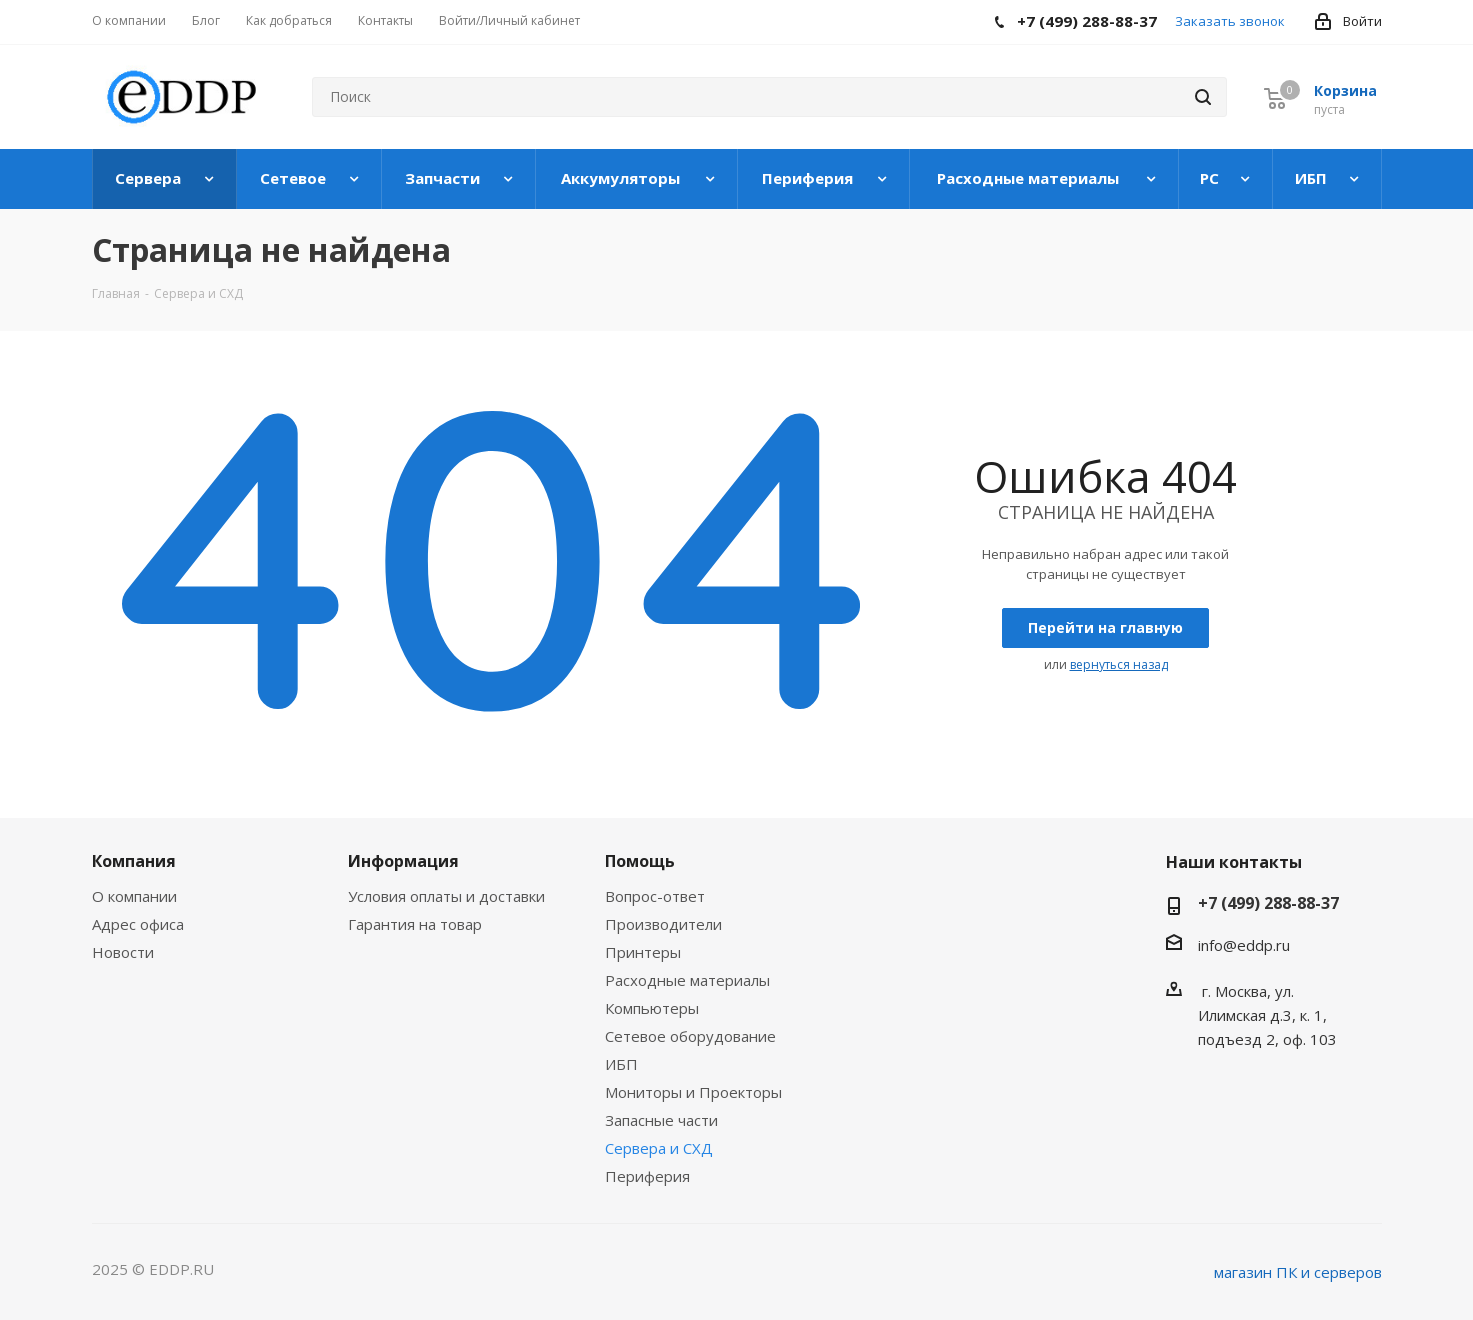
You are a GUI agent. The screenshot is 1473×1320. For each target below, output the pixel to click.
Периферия (647, 1176)
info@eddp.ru (1244, 945)
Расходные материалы (687, 980)
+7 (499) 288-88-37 (1268, 903)
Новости (123, 952)
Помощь (640, 861)
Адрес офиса (138, 924)
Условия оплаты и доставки (446, 896)
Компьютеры (652, 1008)
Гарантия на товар (415, 924)
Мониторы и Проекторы (693, 1092)
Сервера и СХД (659, 1148)
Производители (663, 924)
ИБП (621, 1064)
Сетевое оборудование (690, 1036)
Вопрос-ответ (655, 896)
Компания (134, 861)
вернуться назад (1119, 664)
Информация (403, 861)
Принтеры (643, 952)
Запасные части (661, 1120)
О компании (134, 896)
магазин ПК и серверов (1298, 1272)
